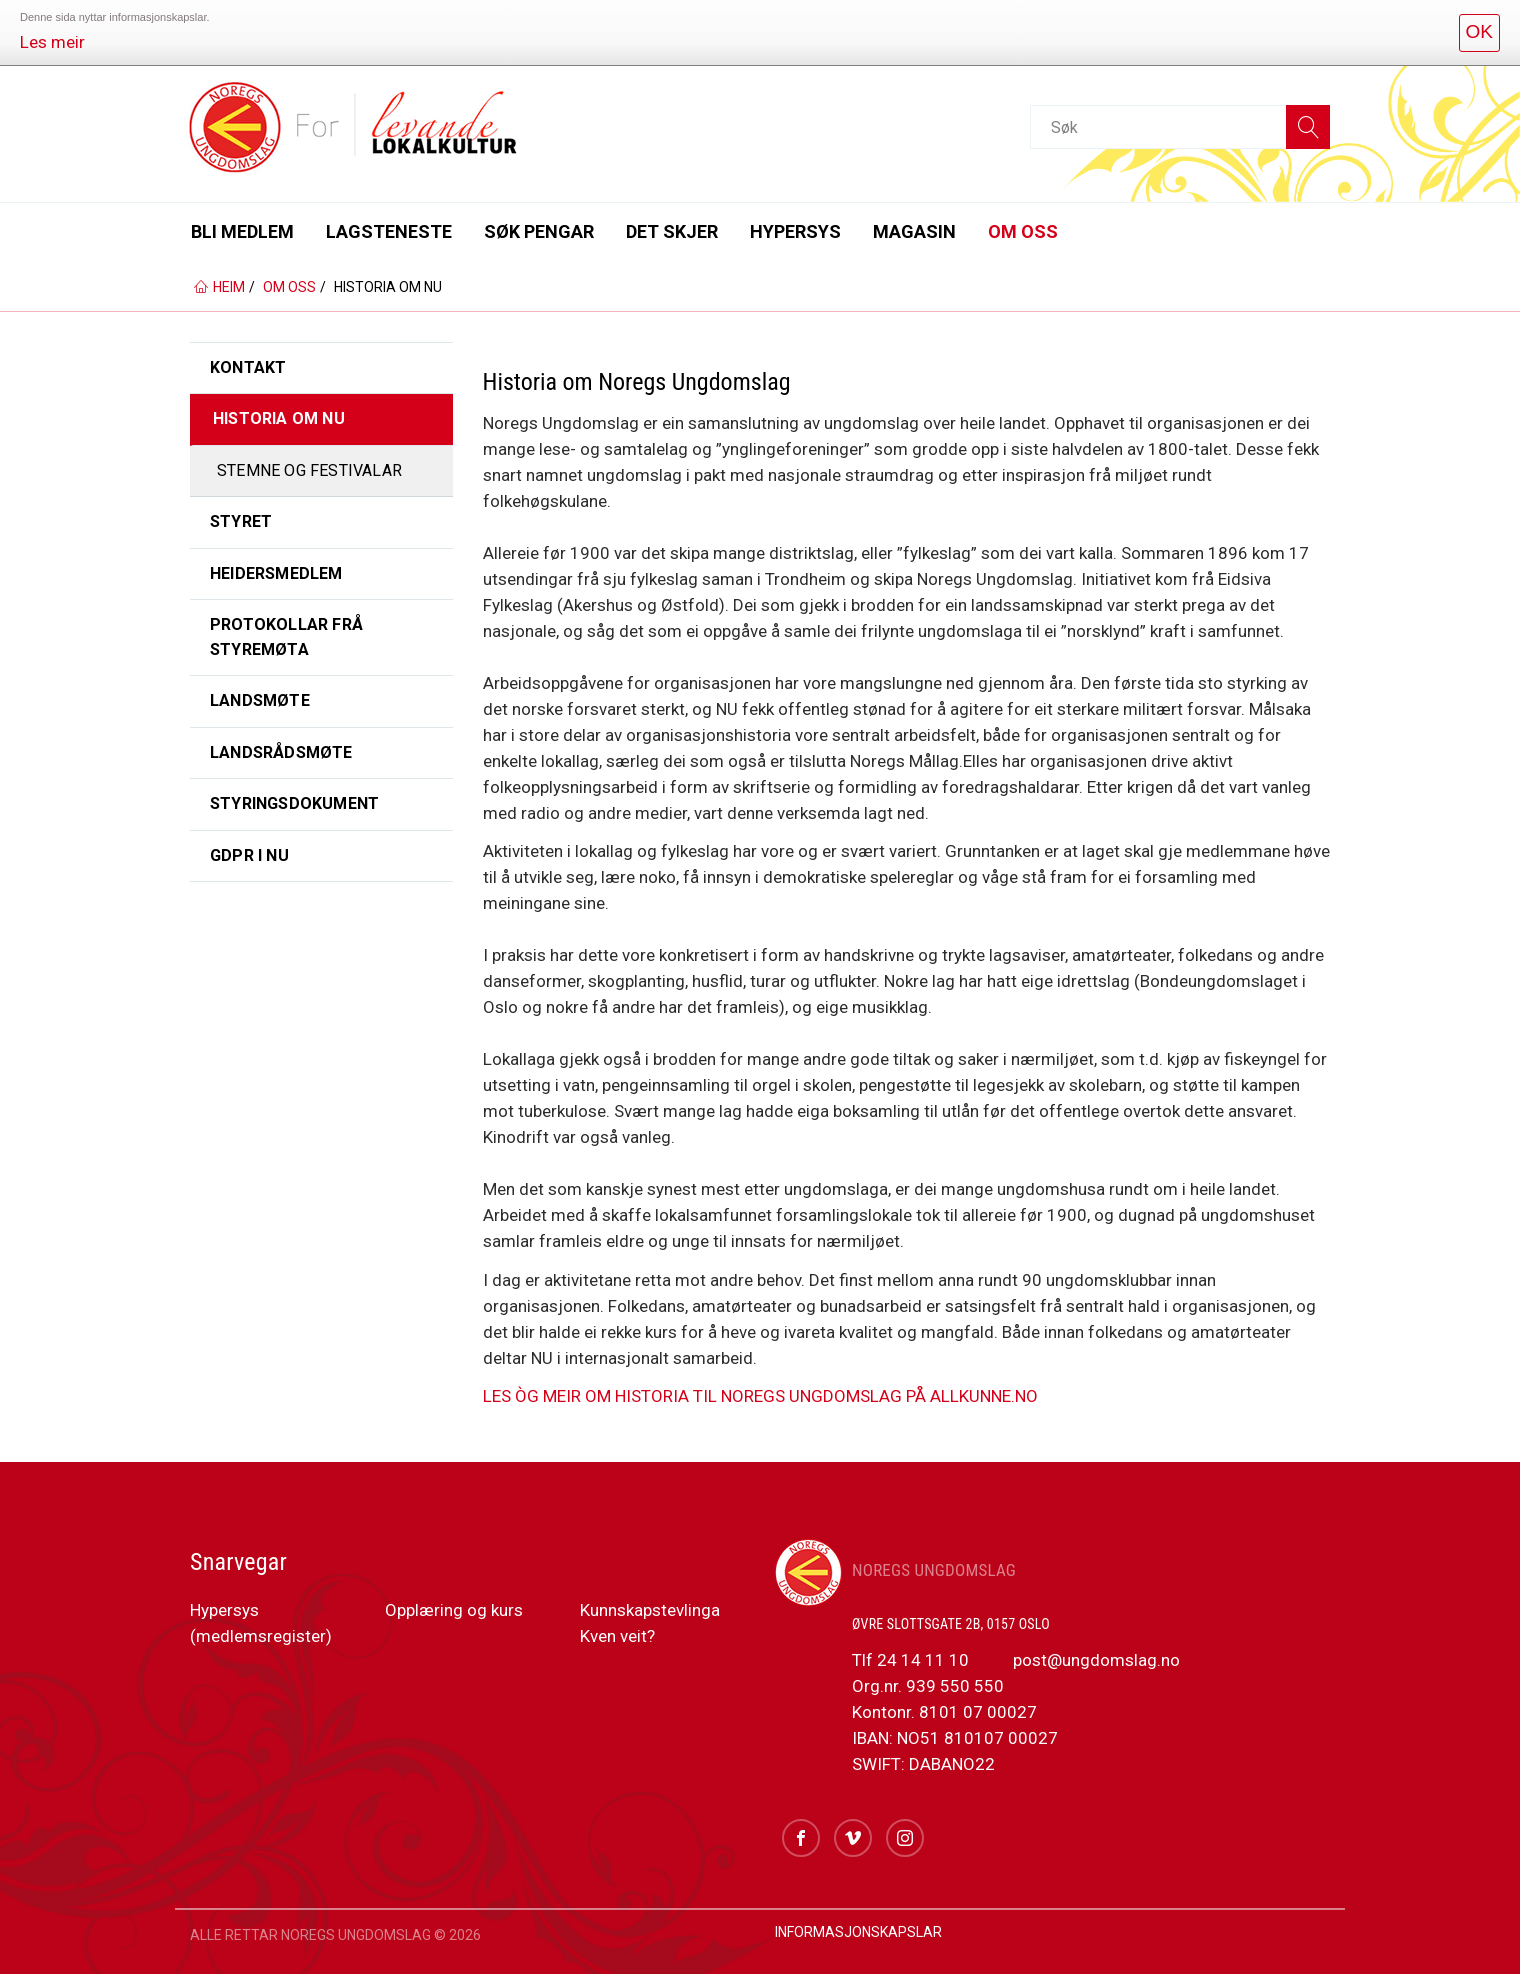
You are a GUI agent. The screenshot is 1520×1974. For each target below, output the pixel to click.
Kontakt (248, 367)
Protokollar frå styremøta (286, 636)
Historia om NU (279, 418)
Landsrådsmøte (281, 752)
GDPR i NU (249, 855)
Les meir (52, 42)
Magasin (914, 231)
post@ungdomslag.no (1094, 1660)
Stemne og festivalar (309, 470)
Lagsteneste (389, 231)
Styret (241, 521)
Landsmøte (260, 700)
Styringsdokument (294, 803)
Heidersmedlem (276, 573)
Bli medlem (242, 231)
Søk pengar (539, 231)
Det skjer (672, 231)
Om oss (1023, 231)
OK (1479, 31)
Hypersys (795, 231)
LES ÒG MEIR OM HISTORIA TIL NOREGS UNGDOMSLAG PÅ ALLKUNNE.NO (760, 1396)
